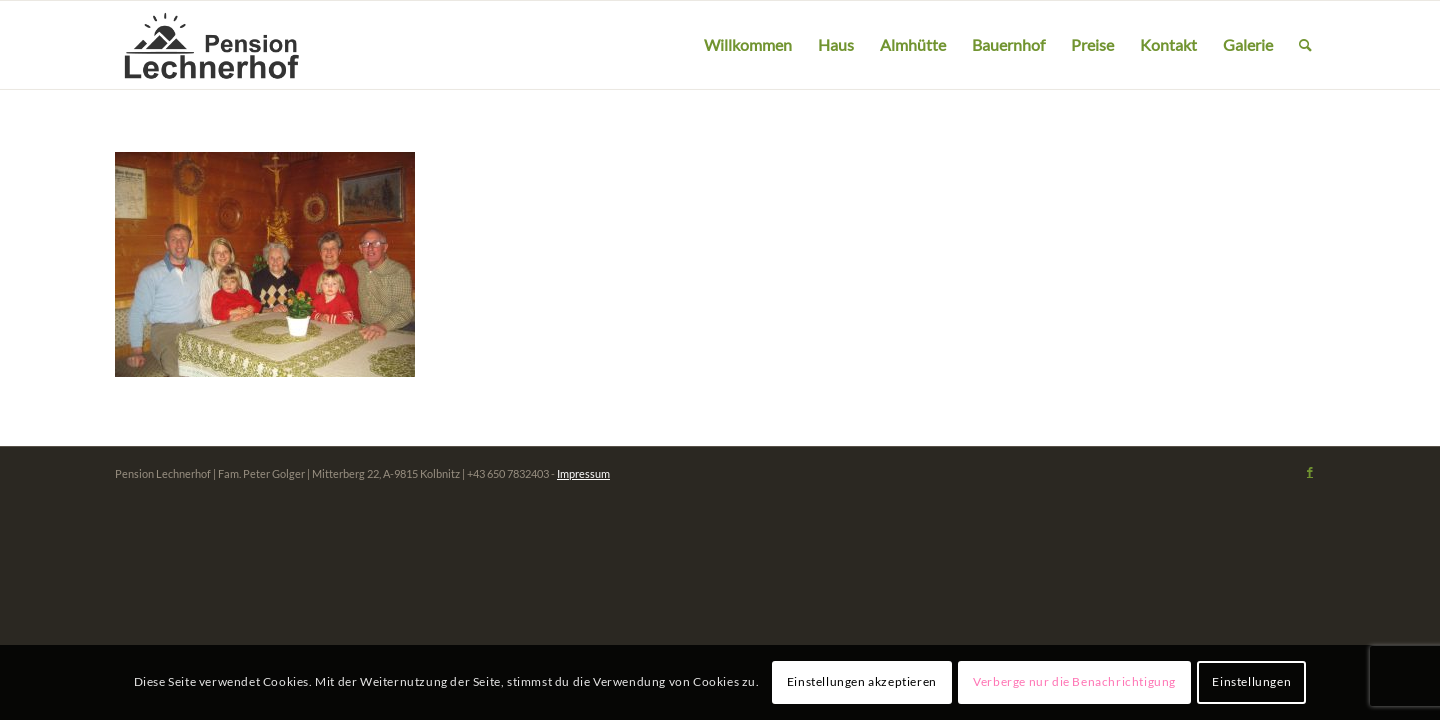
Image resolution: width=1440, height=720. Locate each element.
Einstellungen (1251, 681)
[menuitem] (748, 45)
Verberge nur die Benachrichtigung (1074, 681)
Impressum (583, 473)
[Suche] (1305, 45)
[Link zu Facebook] (1310, 472)
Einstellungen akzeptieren (862, 681)
